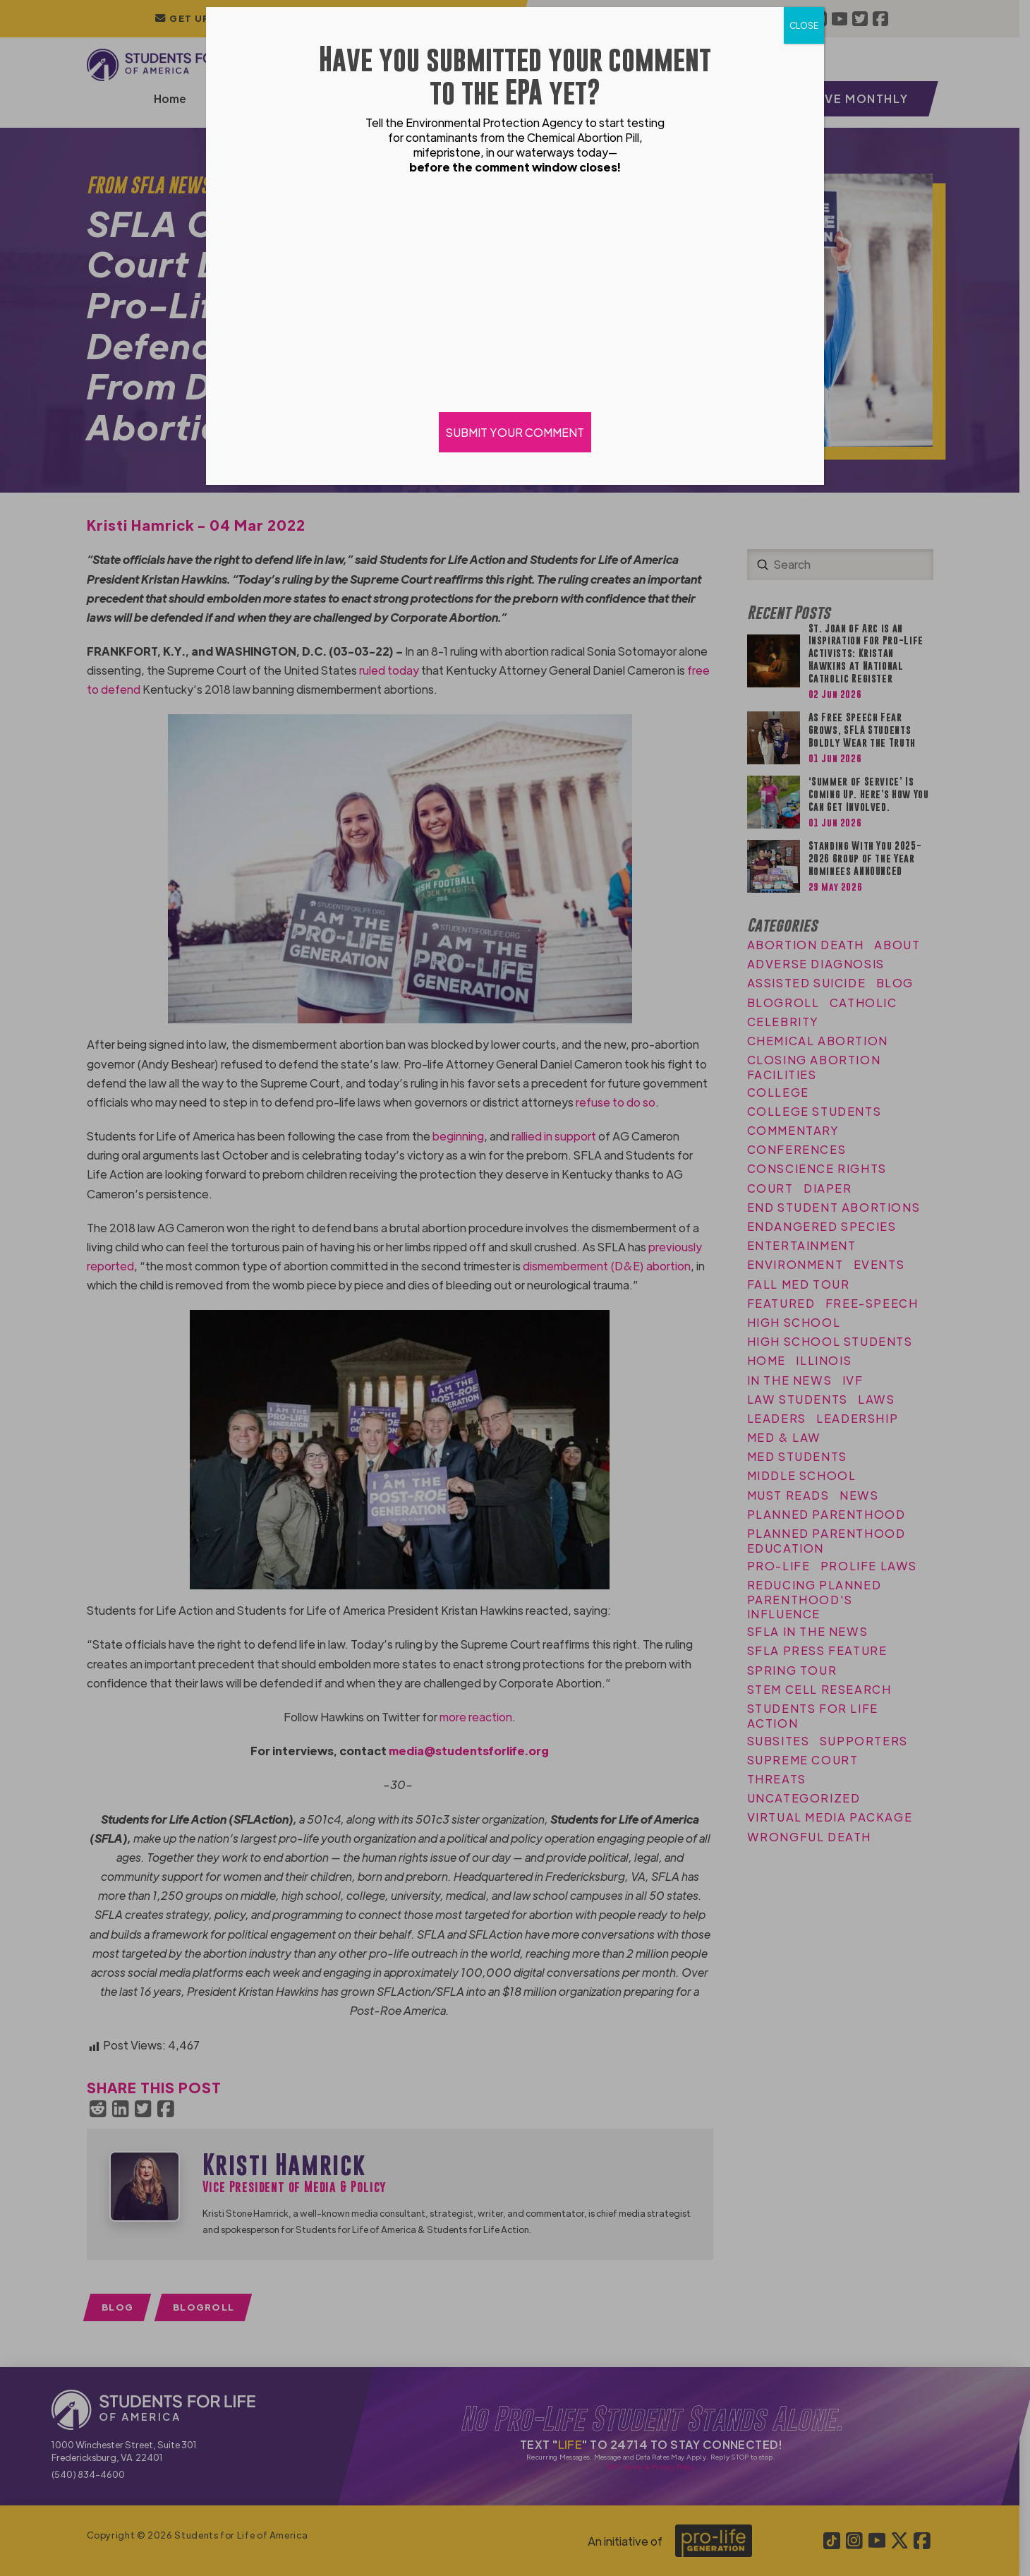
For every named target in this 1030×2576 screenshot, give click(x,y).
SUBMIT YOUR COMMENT (515, 432)
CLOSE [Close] (803, 25)
